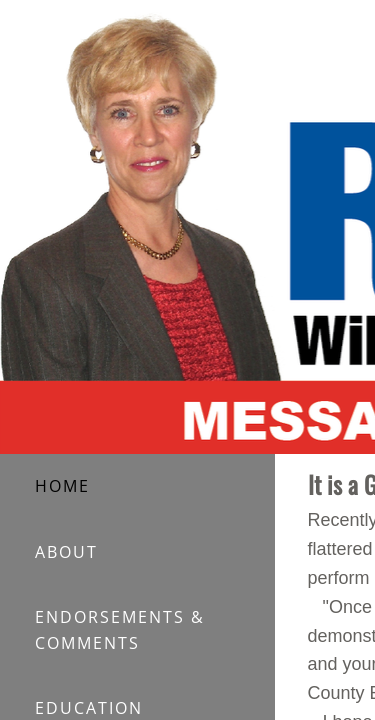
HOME (62, 486)
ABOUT (66, 552)
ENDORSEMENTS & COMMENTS (120, 630)
